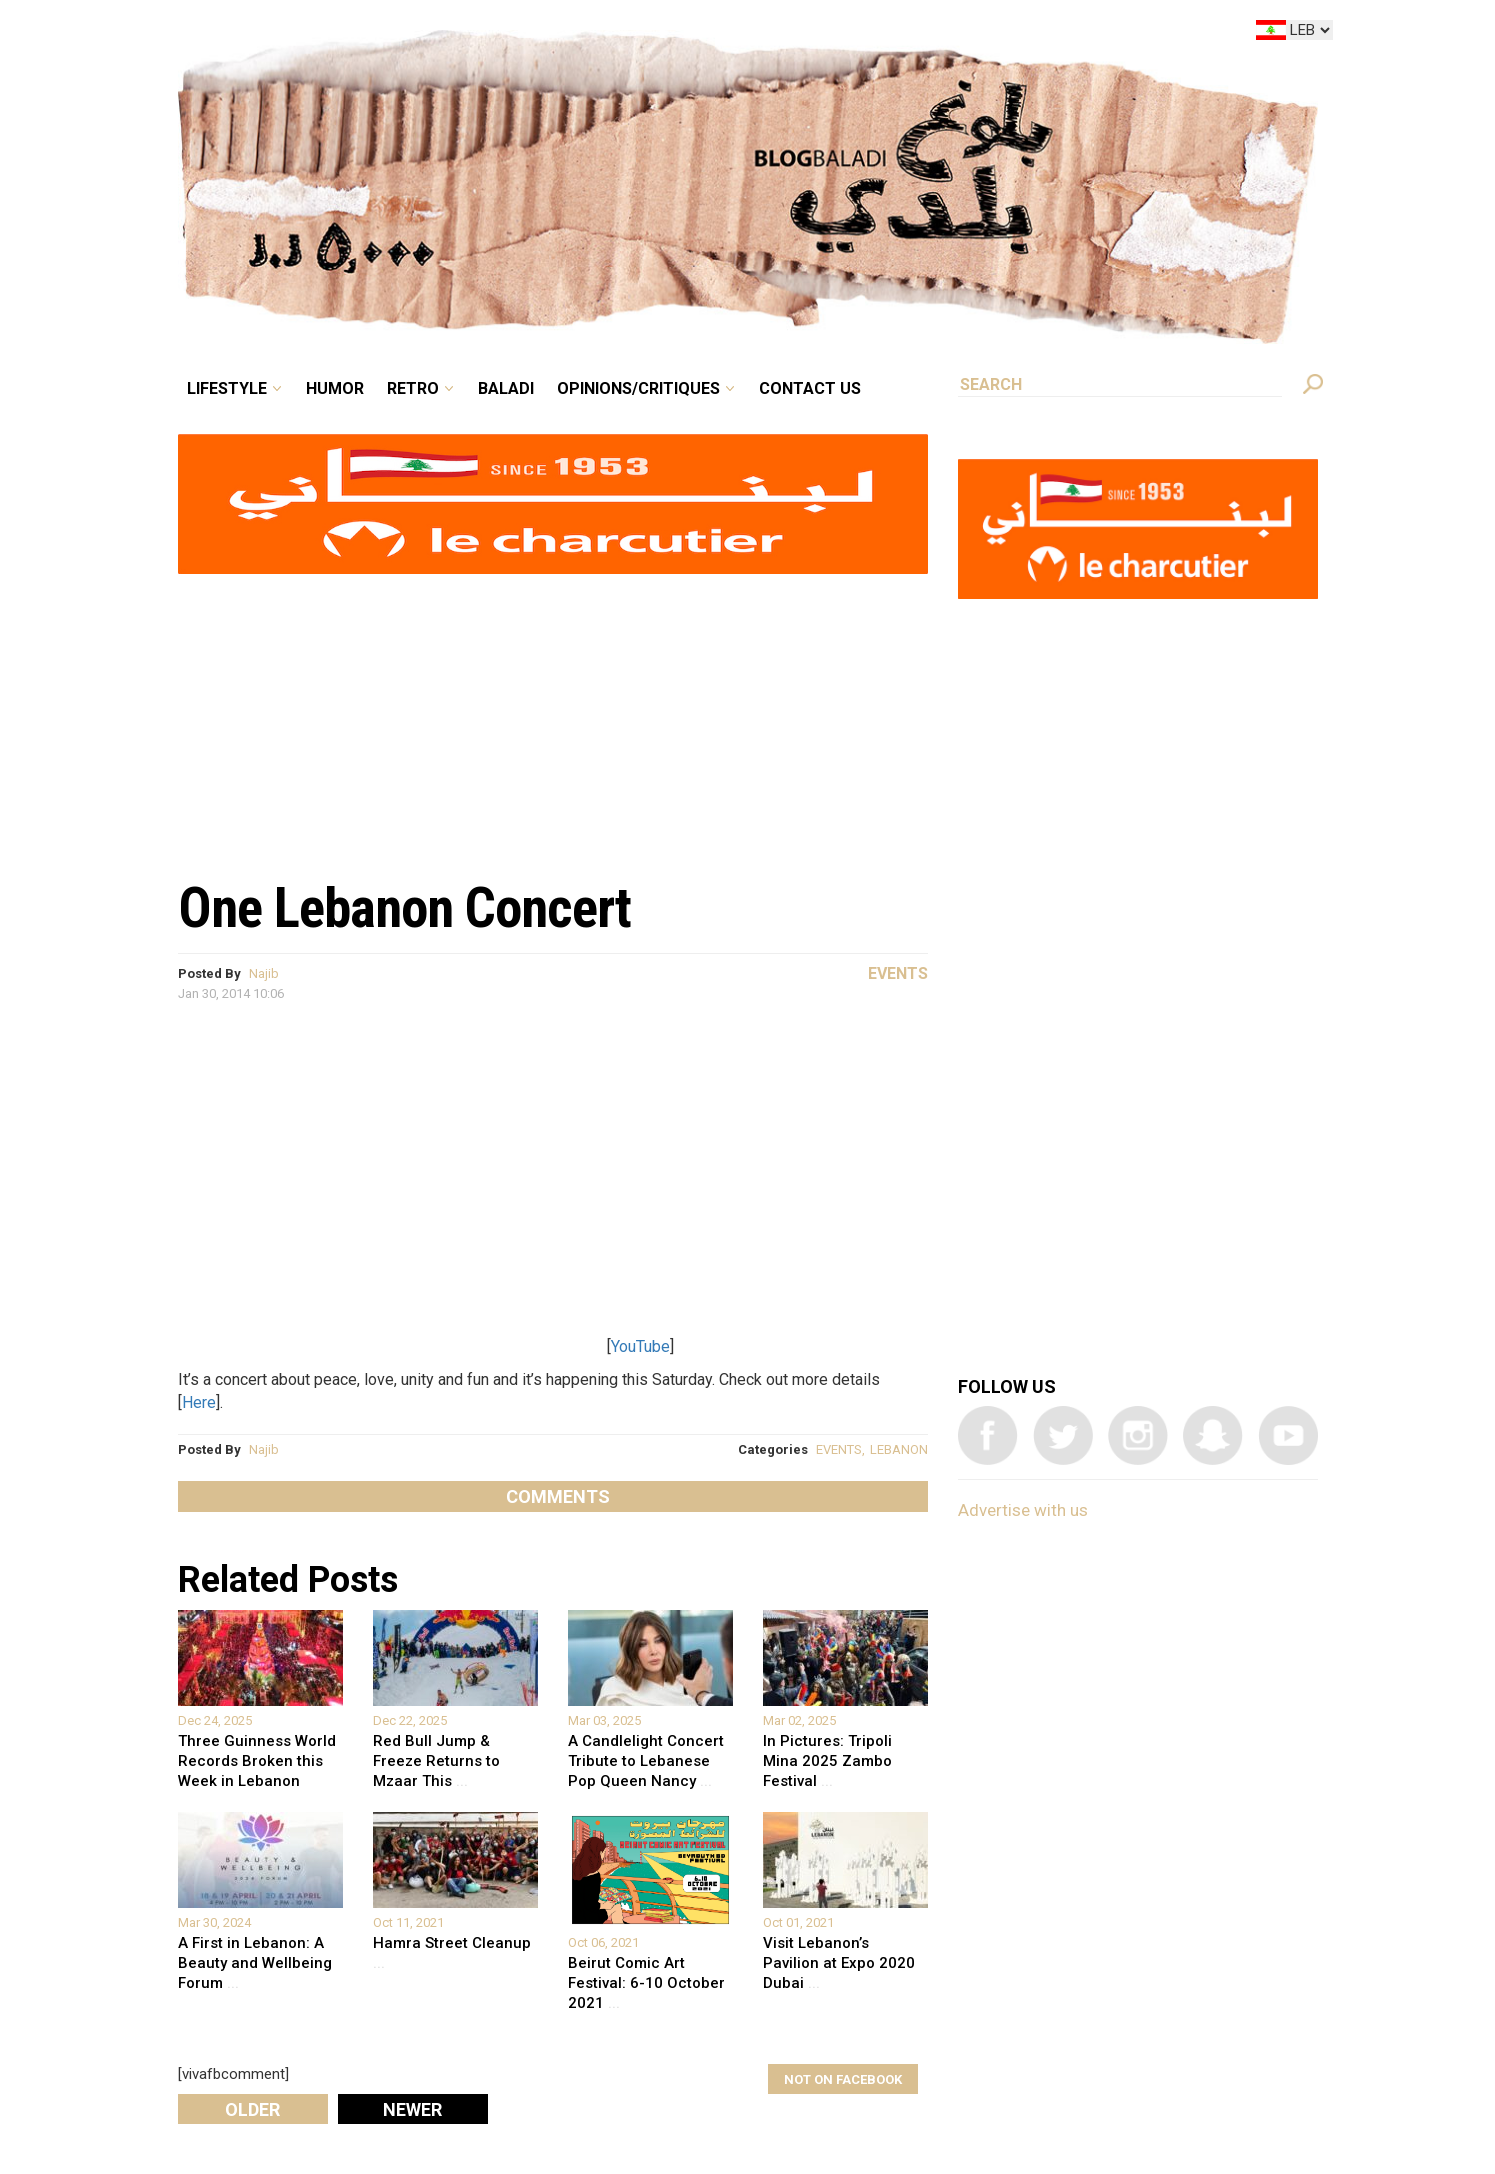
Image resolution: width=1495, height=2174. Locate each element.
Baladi (506, 388)
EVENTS (839, 1449)
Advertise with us (1023, 1510)
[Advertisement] (553, 716)
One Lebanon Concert (404, 908)
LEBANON (899, 1449)
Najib (264, 973)
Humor (335, 388)
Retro (413, 388)
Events (898, 973)
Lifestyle (227, 388)
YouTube (640, 1346)
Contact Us (810, 388)
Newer (412, 2109)
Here (199, 1402)
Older (252, 2109)
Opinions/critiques (638, 388)
